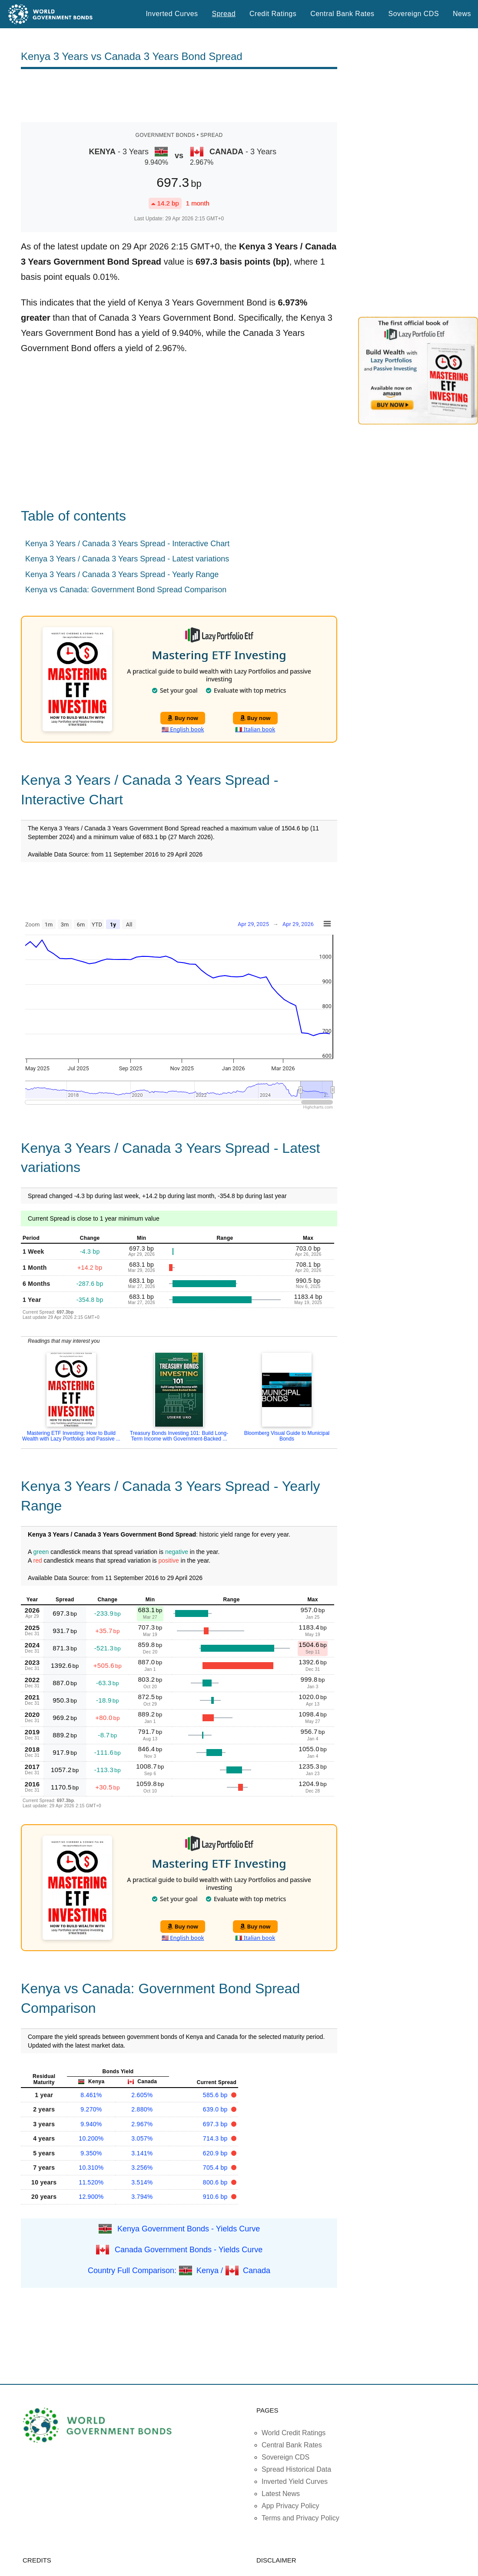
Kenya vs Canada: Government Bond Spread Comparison (125, 589)
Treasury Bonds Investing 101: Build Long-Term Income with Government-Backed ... (179, 1436)
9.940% (91, 2124)
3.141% (142, 2153)
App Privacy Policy (290, 2506)
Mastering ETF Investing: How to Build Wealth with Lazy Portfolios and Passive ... (71, 1436)
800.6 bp (216, 2182)
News (462, 13)
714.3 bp (216, 2138)
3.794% (142, 2196)
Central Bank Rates (342, 13)
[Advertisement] (179, 95)
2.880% (142, 2109)
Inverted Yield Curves (295, 2481)
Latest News (281, 2493)
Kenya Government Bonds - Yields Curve (188, 2228)
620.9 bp (216, 2153)
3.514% (142, 2182)
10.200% (91, 2138)
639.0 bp (216, 2109)
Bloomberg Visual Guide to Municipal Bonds (287, 1436)
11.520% (91, 2182)
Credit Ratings (272, 13)
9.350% (91, 2153)
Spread (224, 13)
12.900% (91, 2196)
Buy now (182, 718)
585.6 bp (216, 2094)
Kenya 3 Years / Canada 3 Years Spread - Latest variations (127, 558)
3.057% (142, 2138)
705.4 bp (216, 2167)
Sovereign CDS (413, 13)
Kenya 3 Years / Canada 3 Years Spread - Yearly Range (122, 574)
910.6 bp (216, 2196)
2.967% (142, 2124)
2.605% (142, 2094)
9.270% (91, 2109)
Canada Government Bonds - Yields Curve (188, 2249)
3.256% (142, 2167)
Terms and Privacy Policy (300, 2518)
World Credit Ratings (293, 2433)
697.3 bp (216, 2124)
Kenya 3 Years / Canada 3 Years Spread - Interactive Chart (127, 543)
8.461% (91, 2094)
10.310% (91, 2167)
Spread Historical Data (296, 2469)
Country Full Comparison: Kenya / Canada (179, 2270)
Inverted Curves (172, 13)
